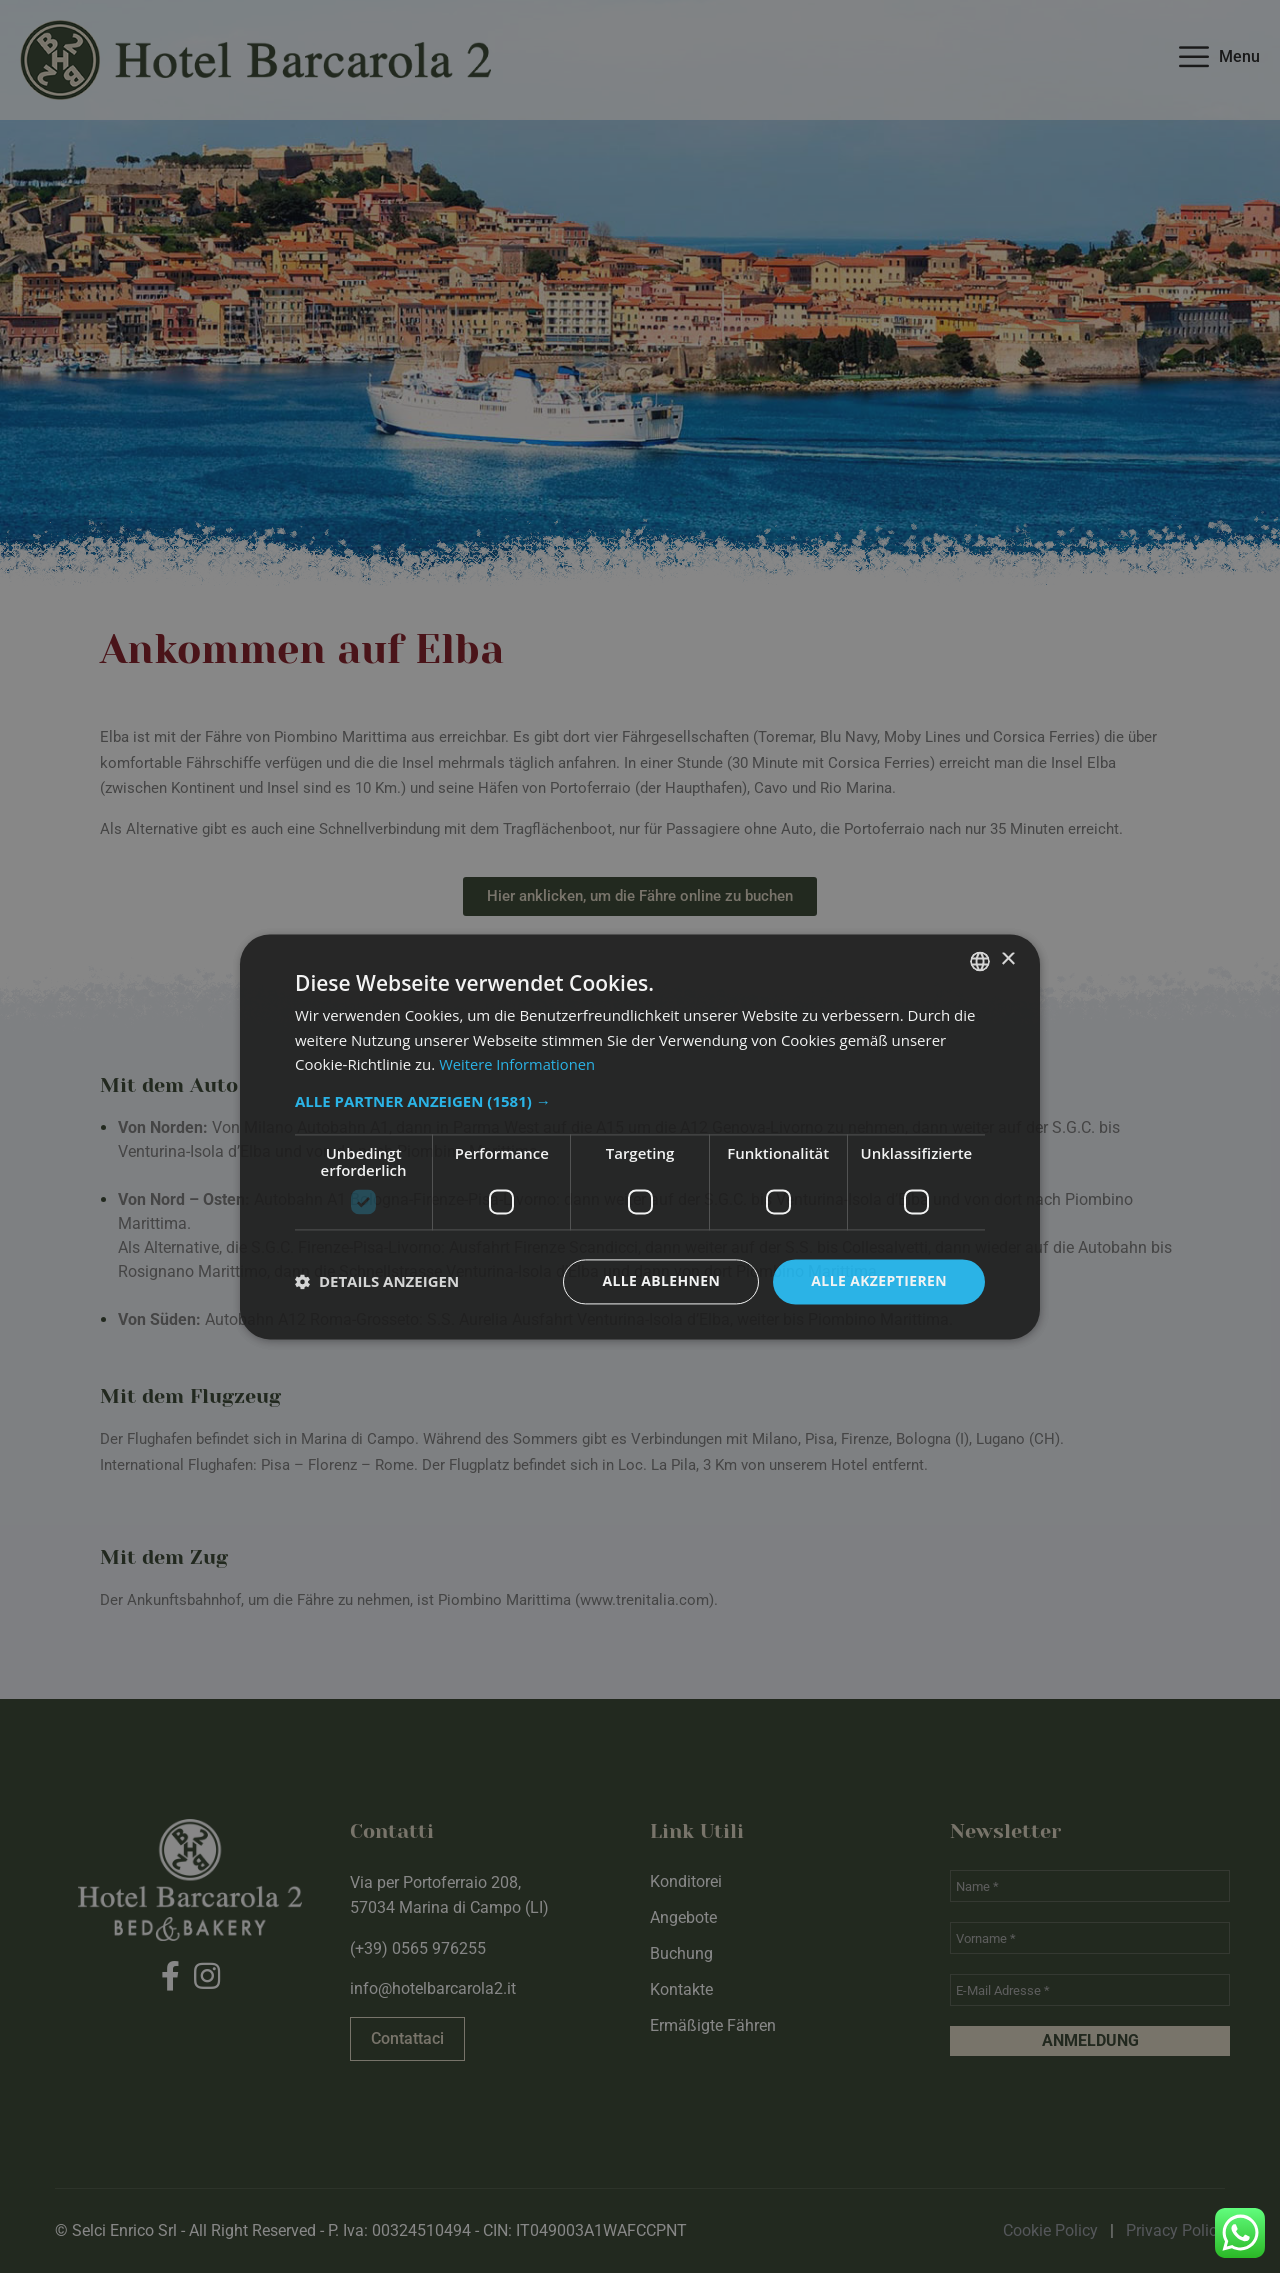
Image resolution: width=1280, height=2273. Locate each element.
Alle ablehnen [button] (661, 1280)
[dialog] (640, 1136)
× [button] (1007, 959)
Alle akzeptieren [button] (879, 1280)
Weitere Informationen (518, 1065)
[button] (640, 1101)
